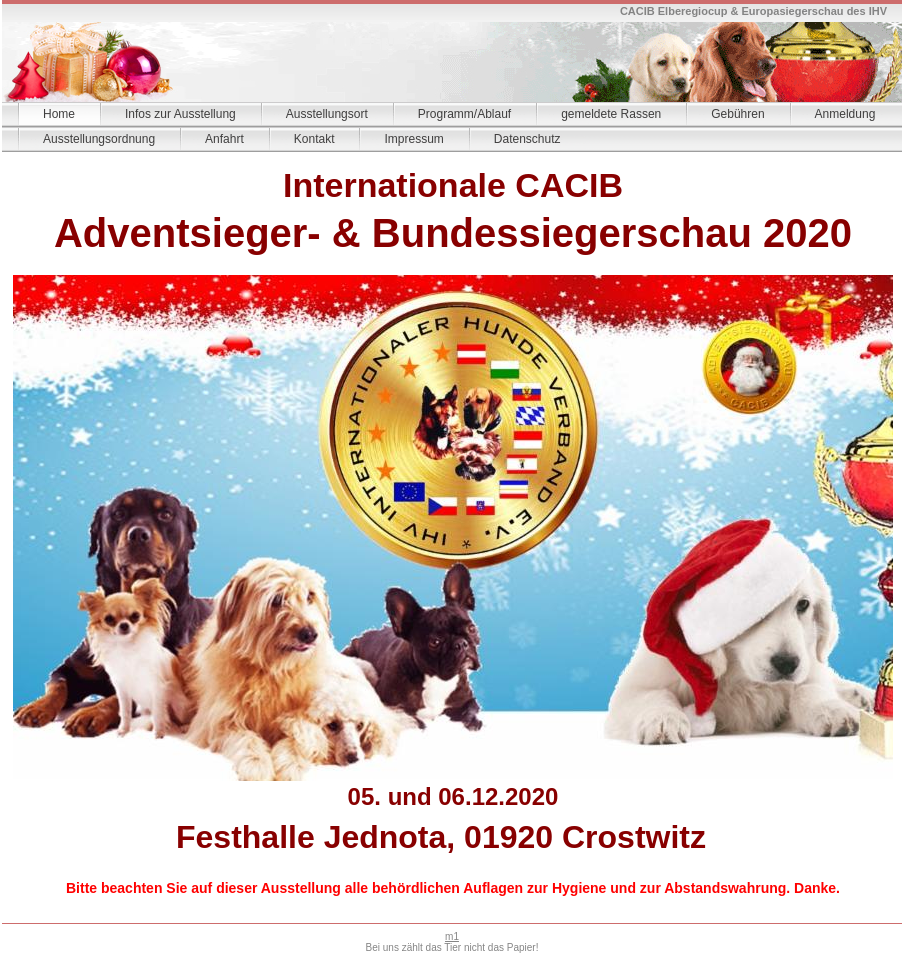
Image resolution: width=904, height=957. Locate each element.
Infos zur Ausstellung (180, 114)
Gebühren (737, 114)
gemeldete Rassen (611, 114)
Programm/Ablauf (464, 114)
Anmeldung (845, 114)
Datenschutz (527, 139)
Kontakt (314, 139)
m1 (452, 936)
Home (59, 114)
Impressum (413, 139)
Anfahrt (224, 139)
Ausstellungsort (327, 114)
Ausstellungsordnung (99, 139)
